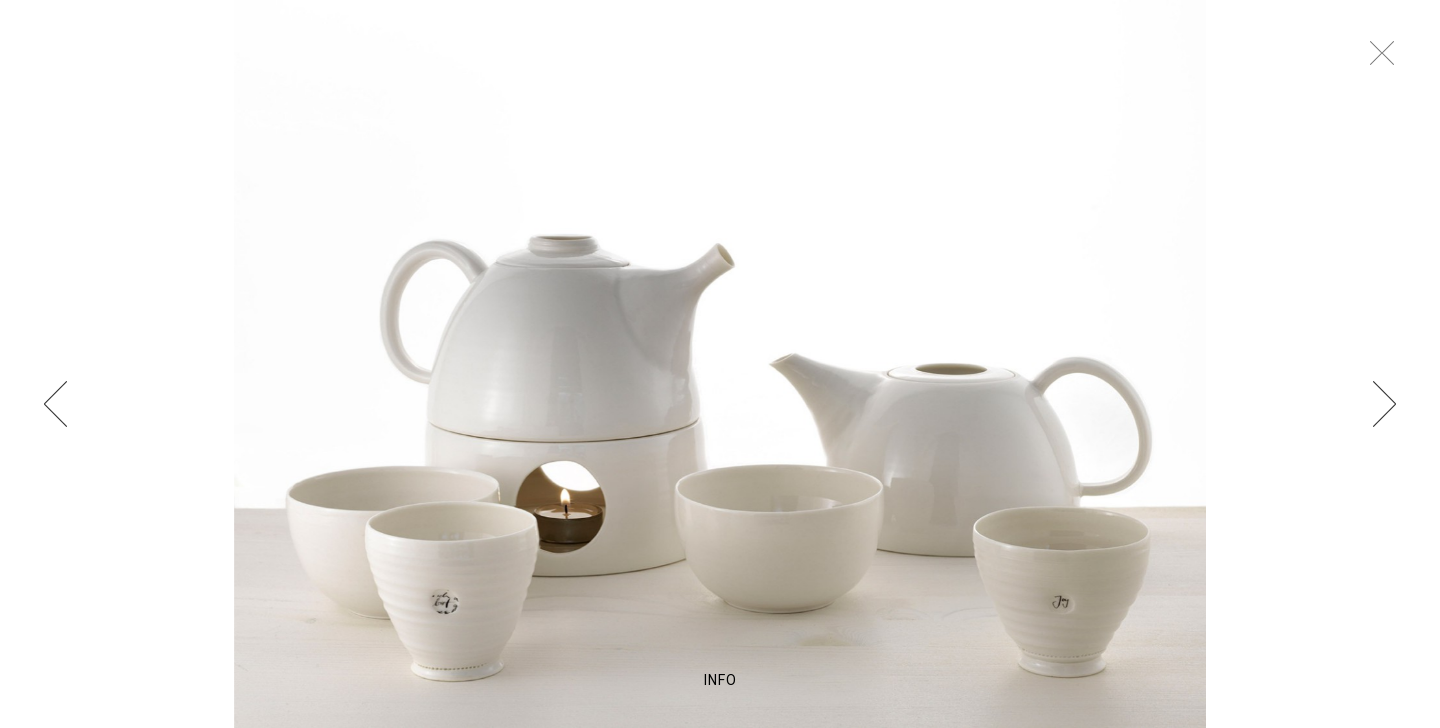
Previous (52, 403)
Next (1388, 403)
